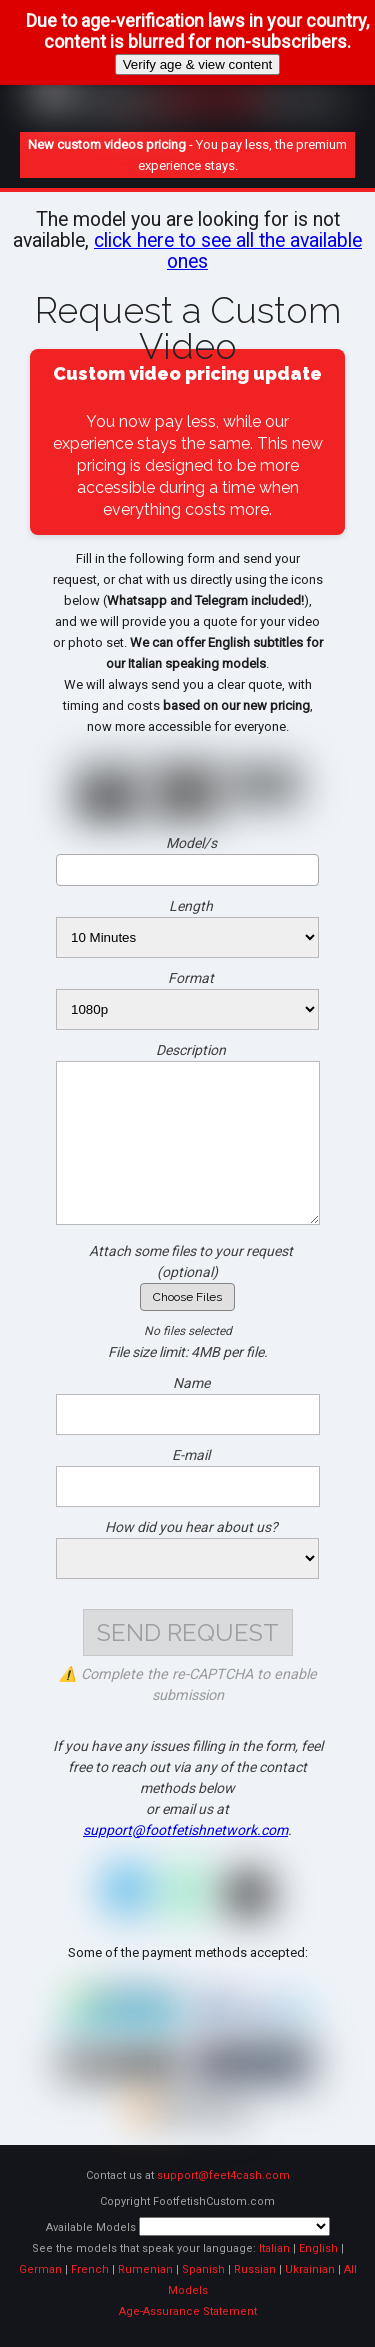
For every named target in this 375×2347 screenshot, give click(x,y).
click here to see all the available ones (228, 251)
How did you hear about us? (191, 1527)
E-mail (191, 1455)
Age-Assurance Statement (188, 2311)
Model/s (191, 843)
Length (191, 906)
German (40, 2269)
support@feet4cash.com (223, 2175)
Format (191, 978)
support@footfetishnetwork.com (185, 1830)
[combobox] (187, 870)
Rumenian (145, 2269)
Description (191, 1050)
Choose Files (187, 1297)
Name (191, 1383)
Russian (255, 2269)
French (90, 2269)
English (318, 2248)
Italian (274, 2248)
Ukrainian (310, 2269)
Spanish (203, 2269)
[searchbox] (187, 869)
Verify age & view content (198, 64)
